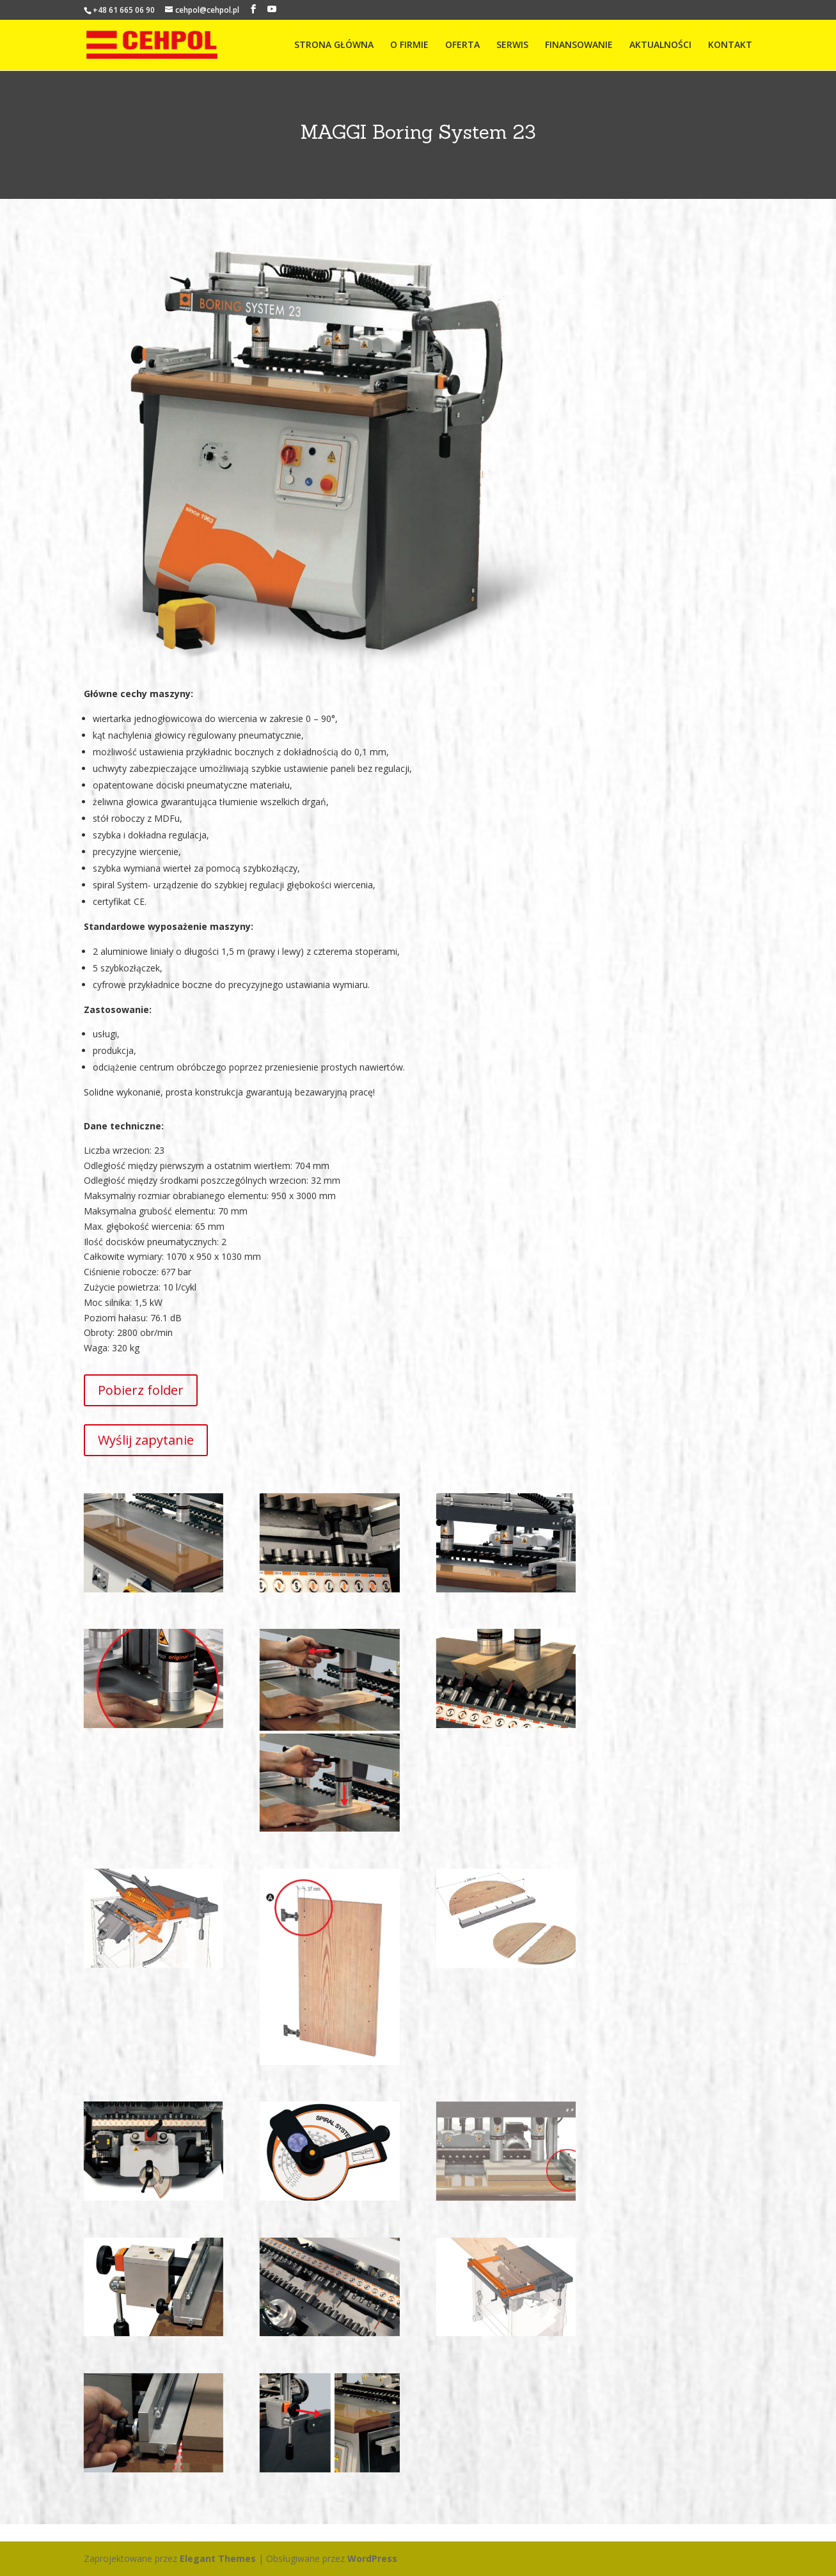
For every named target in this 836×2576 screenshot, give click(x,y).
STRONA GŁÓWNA (334, 45)
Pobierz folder (141, 1390)
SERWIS (512, 45)
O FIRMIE (409, 45)
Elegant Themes (218, 2558)
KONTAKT (730, 45)
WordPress (372, 2558)
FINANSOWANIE (579, 45)
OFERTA (462, 45)
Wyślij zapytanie (146, 1440)
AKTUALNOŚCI (660, 45)
